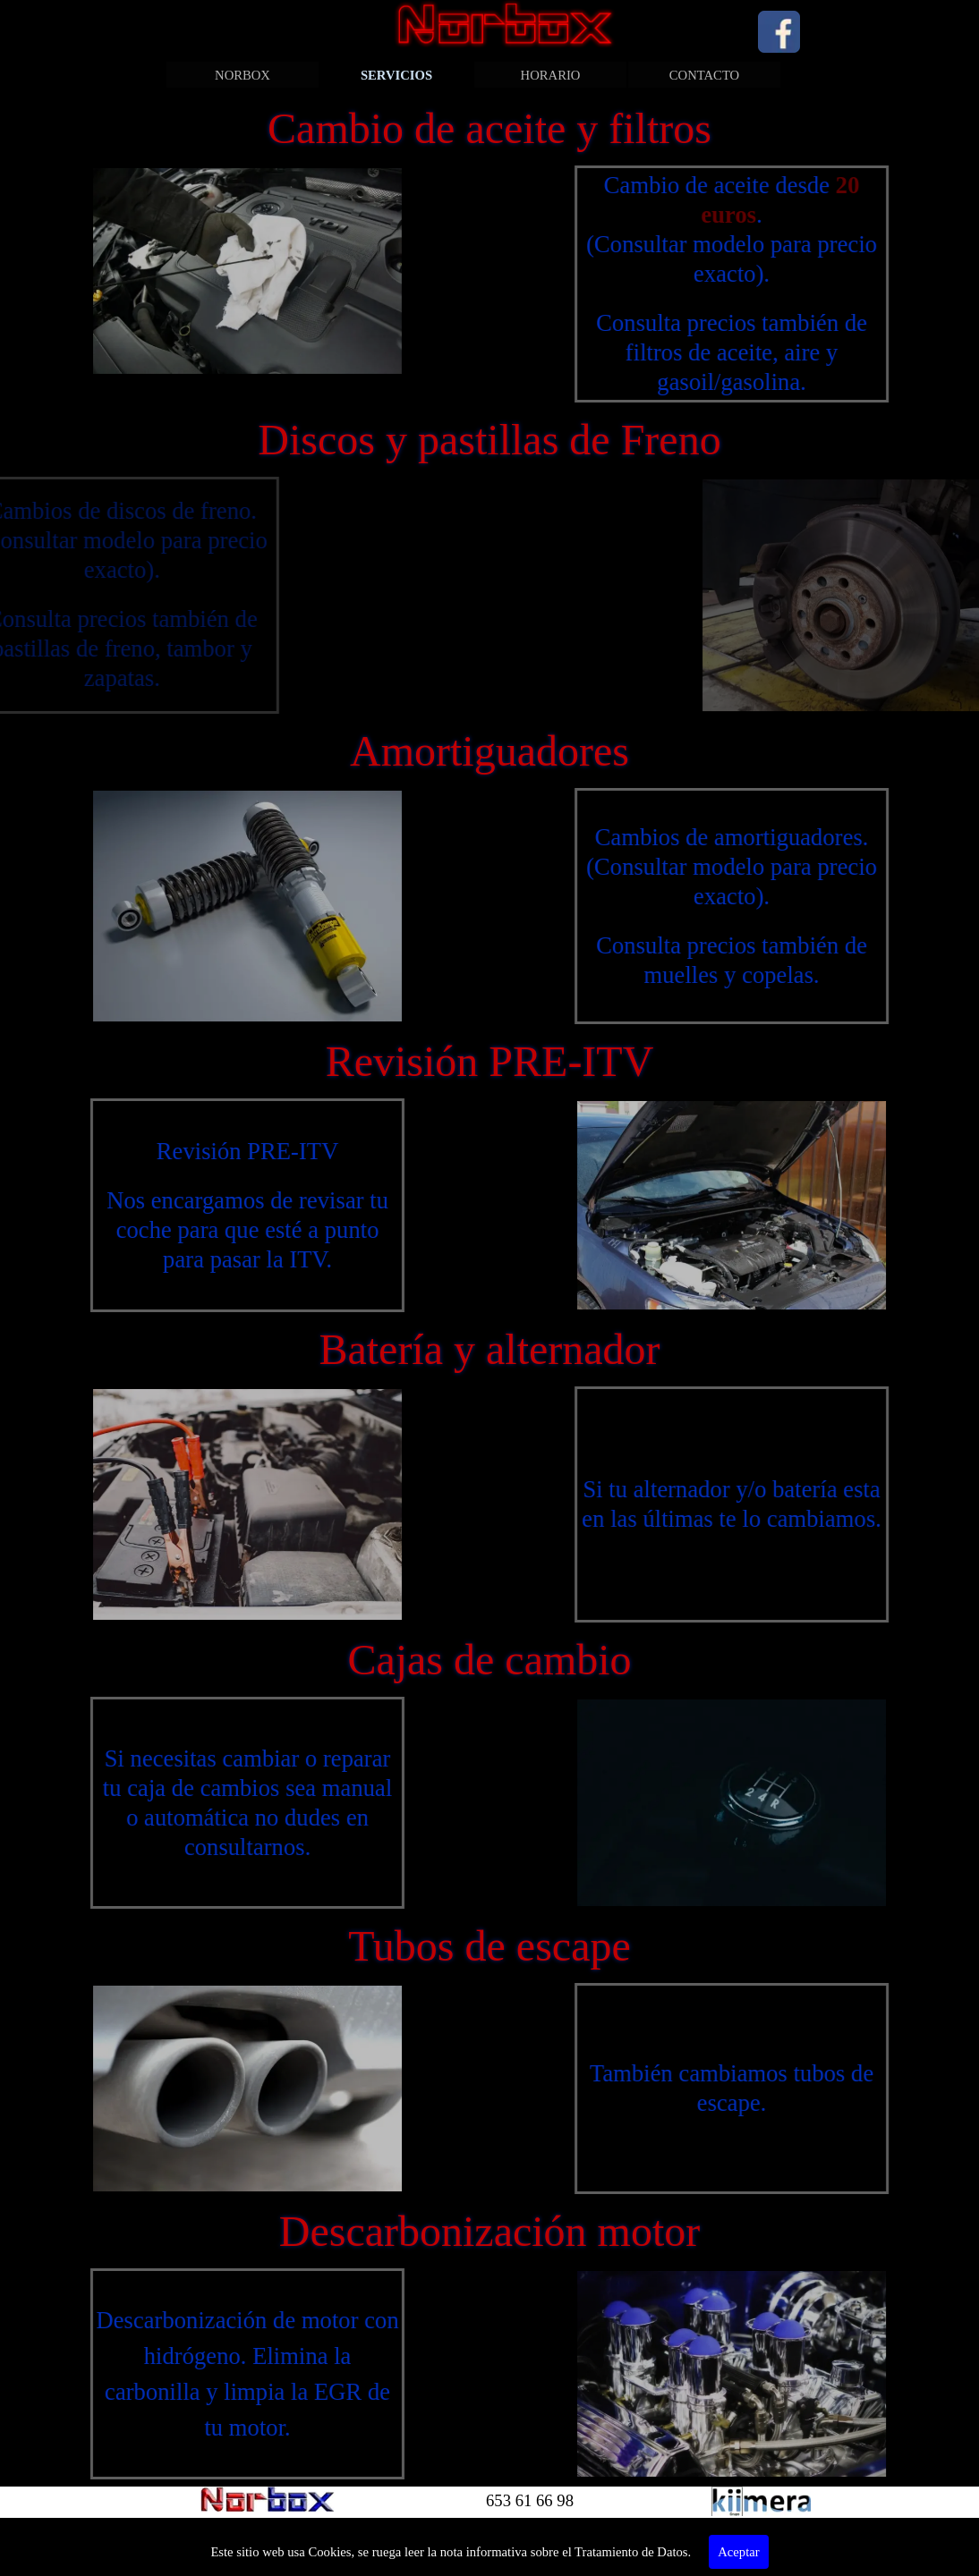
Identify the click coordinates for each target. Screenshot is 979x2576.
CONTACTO (704, 75)
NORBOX (242, 75)
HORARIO (551, 75)
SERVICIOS (396, 75)
